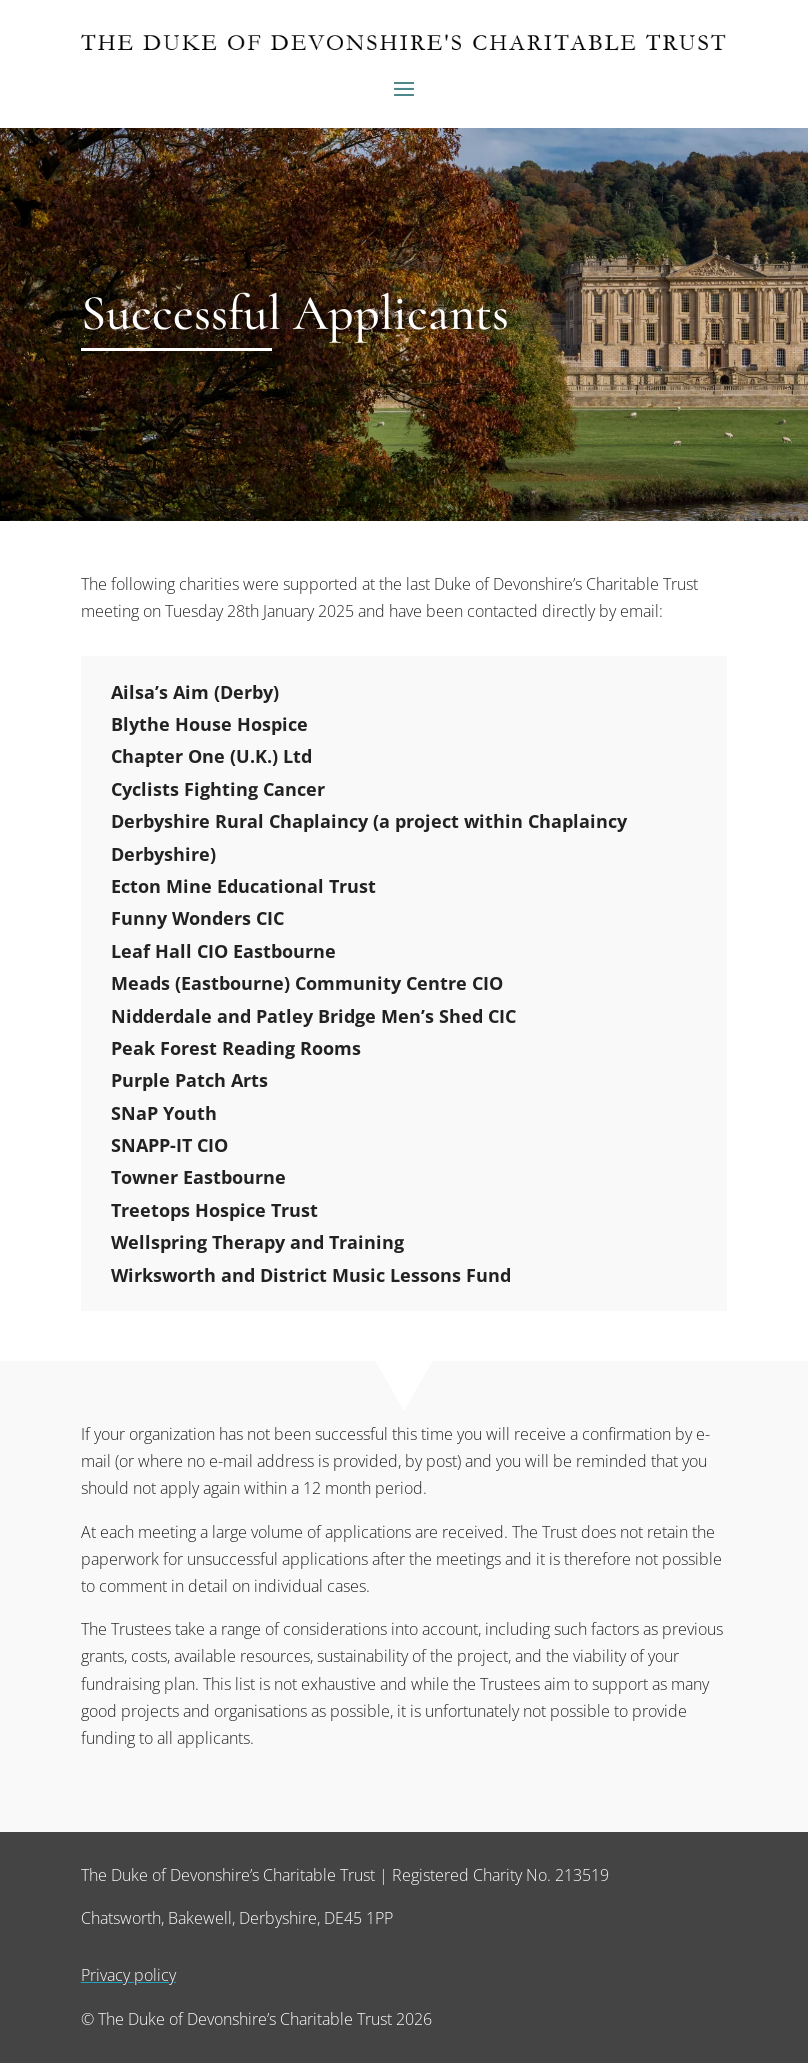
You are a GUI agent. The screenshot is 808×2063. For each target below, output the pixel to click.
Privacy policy (128, 1975)
